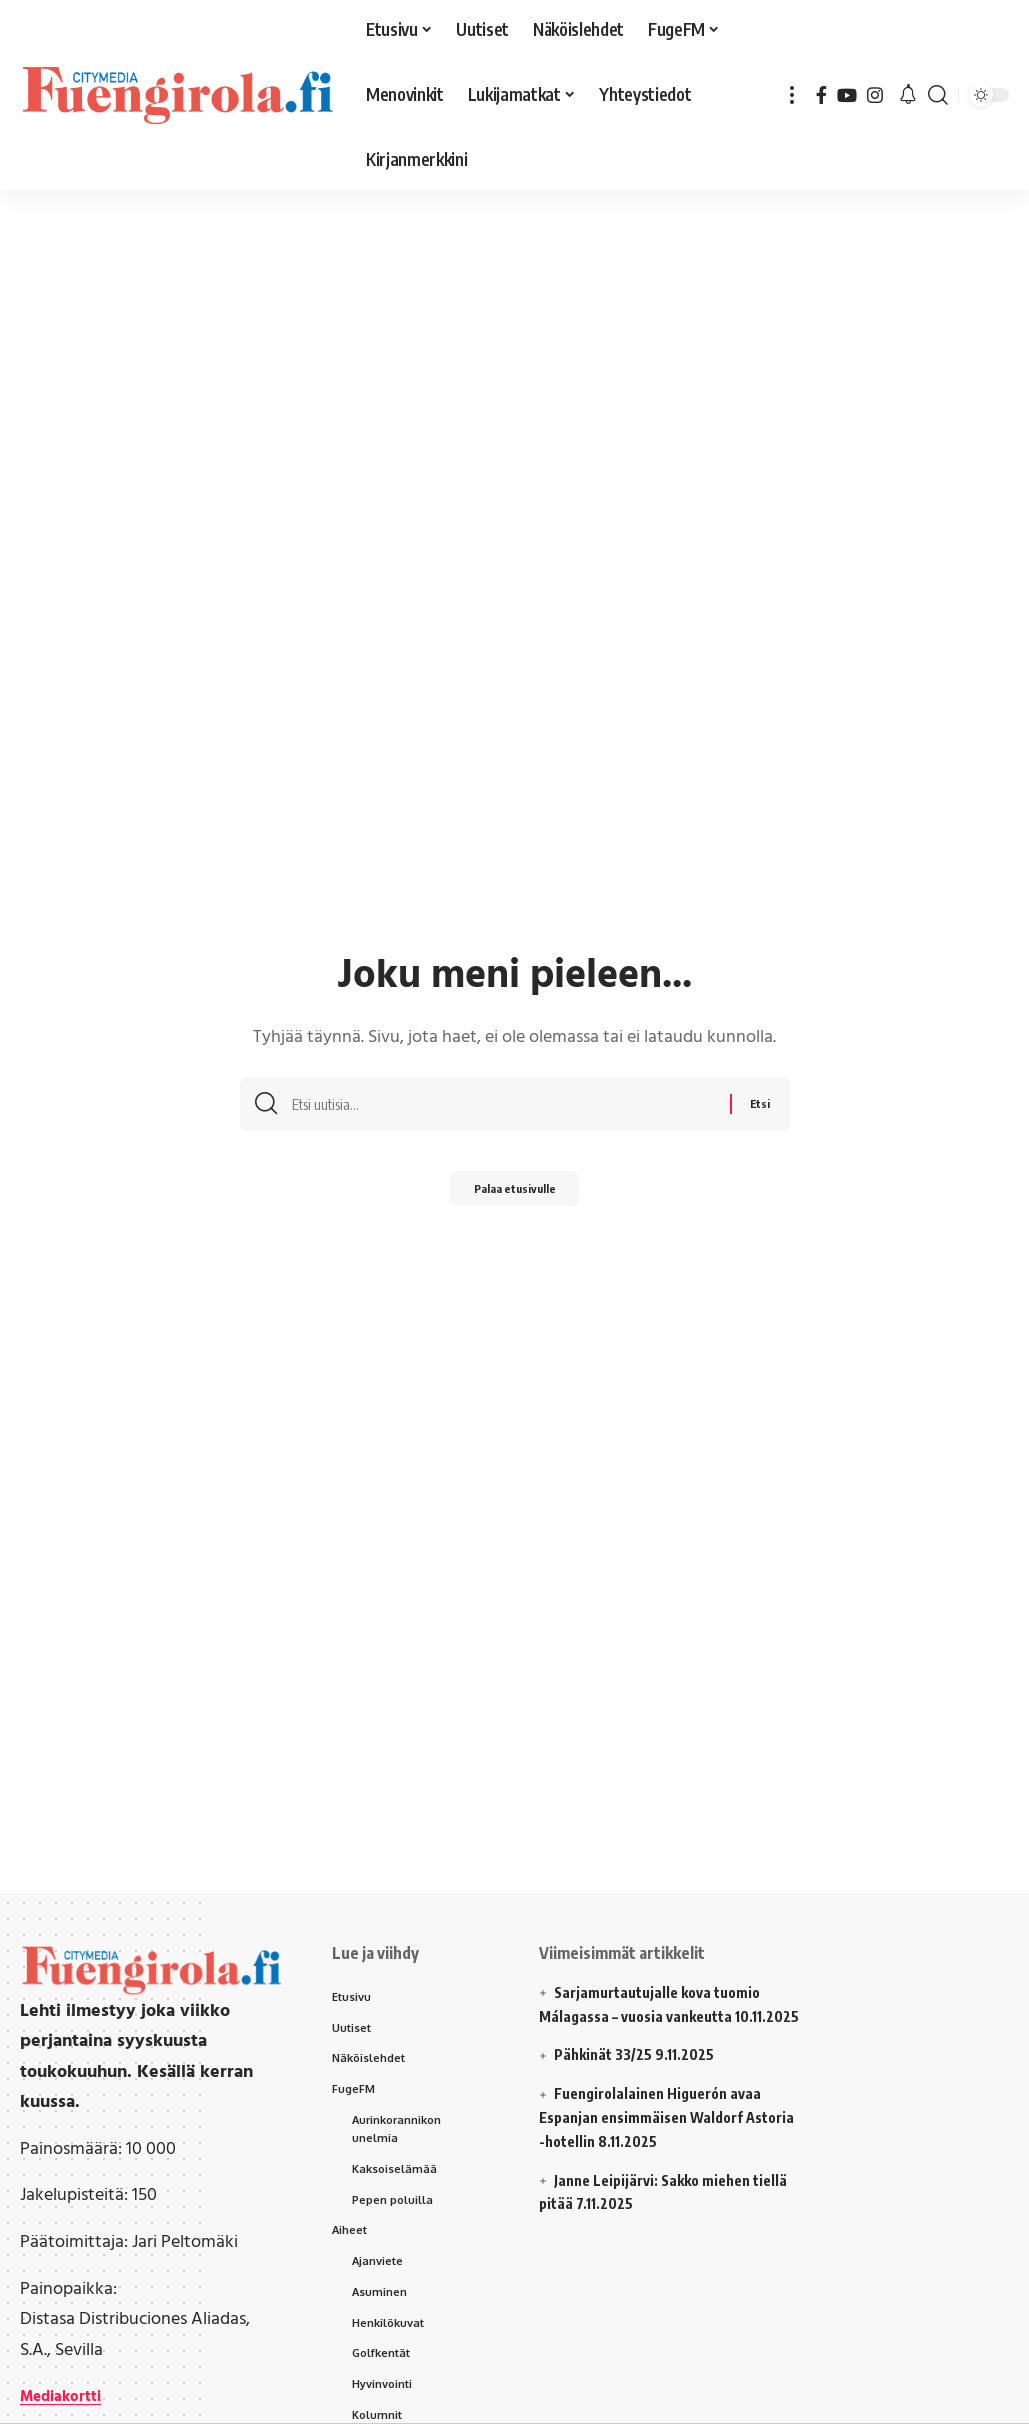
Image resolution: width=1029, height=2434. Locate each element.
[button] (792, 95)
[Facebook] (821, 95)
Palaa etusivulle (515, 1194)
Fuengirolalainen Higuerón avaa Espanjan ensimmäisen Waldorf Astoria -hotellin (666, 2117)
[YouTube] (847, 95)
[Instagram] (875, 95)
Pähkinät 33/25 (603, 2054)
